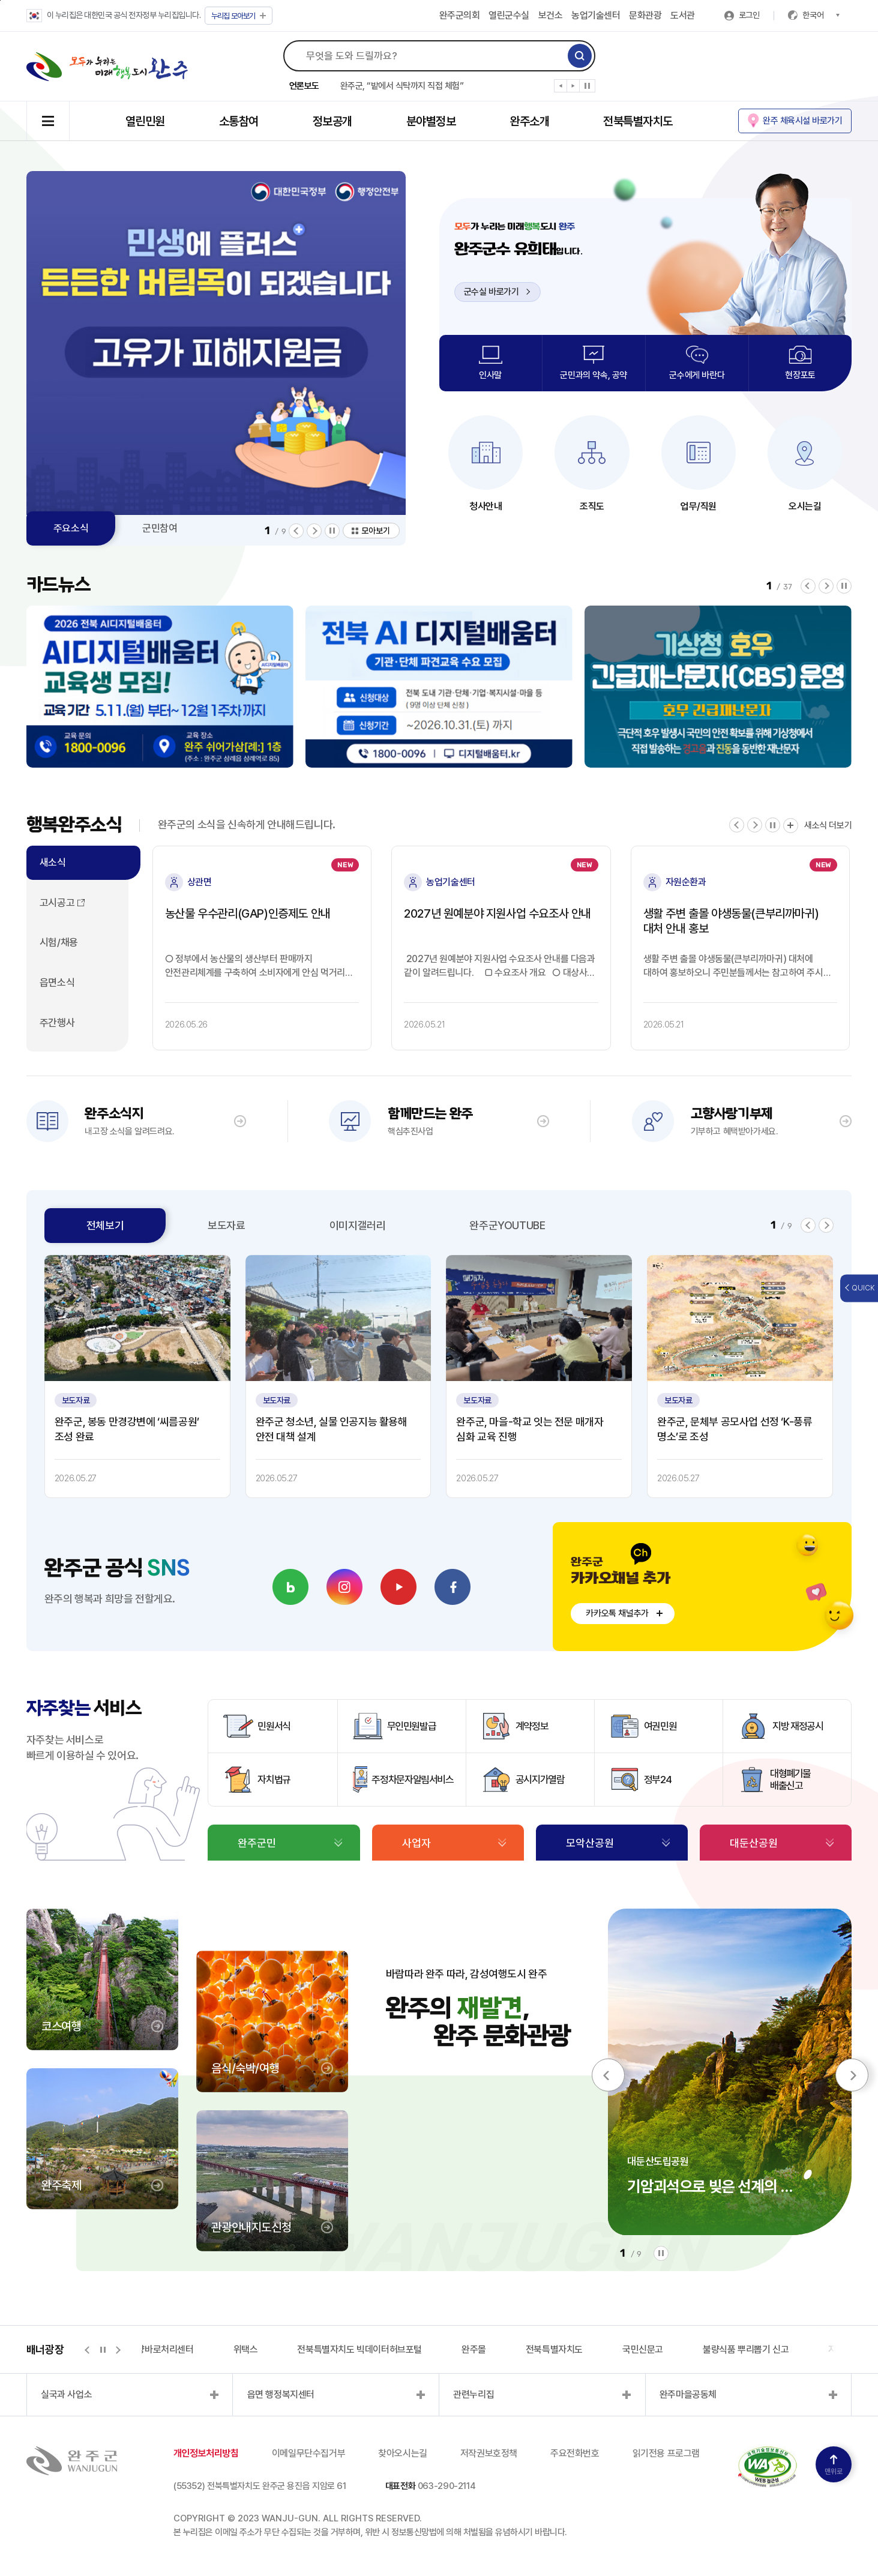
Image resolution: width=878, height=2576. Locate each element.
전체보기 (105, 1225)
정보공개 (332, 121)
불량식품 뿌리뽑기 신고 (746, 2349)
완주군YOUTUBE (507, 1225)
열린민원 (145, 121)
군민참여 (159, 528)
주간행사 (57, 1023)
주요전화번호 (575, 2453)
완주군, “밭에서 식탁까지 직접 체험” (402, 85)
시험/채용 (59, 942)
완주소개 (529, 121)
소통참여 (239, 121)
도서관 (682, 15)
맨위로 (834, 2465)
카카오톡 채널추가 (617, 1613)
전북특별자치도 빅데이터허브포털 (359, 2349)
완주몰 (474, 2349)
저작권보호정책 (488, 2453)
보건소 (550, 15)
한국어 (821, 15)
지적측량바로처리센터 (153, 2349)
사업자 (416, 1843)
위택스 (245, 2349)
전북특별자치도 (638, 121)
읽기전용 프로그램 (666, 2453)
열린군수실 (509, 15)
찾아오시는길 (402, 2453)
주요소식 (70, 528)
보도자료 (226, 1225)
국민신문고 (642, 2349)
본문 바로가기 (0, 0)
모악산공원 (590, 1843)
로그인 (749, 15)
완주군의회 (459, 15)
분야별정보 (431, 121)
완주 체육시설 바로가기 (802, 120)
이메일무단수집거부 (308, 2453)
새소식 (53, 862)
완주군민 (257, 1843)
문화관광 (645, 15)
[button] (561, 88)
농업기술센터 (595, 15)
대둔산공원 (754, 1843)
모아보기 (238, 16)
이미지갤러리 (357, 1225)
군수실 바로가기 (497, 291)
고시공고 (57, 903)
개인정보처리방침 (206, 2453)
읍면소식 (57, 983)
